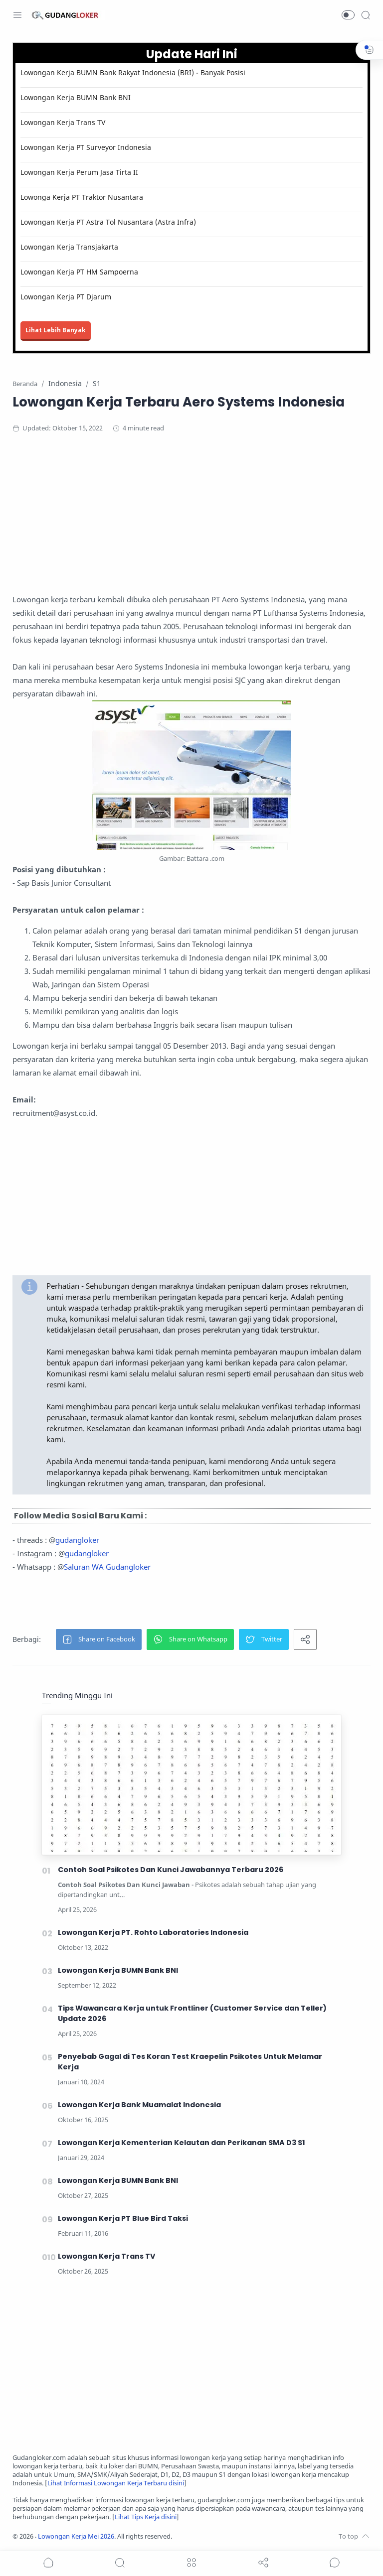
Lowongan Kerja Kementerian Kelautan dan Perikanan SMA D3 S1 (181, 2143)
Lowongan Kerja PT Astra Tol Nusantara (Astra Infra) (108, 222)
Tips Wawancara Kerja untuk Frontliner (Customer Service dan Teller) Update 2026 (192, 2013)
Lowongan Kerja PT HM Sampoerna (79, 271)
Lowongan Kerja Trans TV (62, 122)
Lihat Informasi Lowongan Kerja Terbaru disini (115, 2483)
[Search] (366, 15)
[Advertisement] (191, 523)
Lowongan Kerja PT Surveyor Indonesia (85, 147)
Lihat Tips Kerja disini (146, 2517)
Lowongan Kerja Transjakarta (69, 247)
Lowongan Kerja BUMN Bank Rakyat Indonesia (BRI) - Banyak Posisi (132, 72)
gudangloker (77, 1540)
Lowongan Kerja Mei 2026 (76, 2536)
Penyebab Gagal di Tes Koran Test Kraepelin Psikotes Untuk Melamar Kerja (190, 2061)
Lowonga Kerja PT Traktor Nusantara (81, 197)
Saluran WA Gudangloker (107, 1567)
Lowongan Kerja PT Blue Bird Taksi (123, 2218)
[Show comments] (334, 2562)
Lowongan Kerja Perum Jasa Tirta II (79, 172)
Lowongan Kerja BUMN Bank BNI (75, 97)
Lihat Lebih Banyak (55, 330)
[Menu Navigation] (17, 15)
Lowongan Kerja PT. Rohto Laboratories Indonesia (153, 1932)
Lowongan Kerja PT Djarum (65, 296)
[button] (348, 14)
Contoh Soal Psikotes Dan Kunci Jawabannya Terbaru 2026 (170, 1870)
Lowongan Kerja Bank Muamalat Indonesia (139, 2105)
